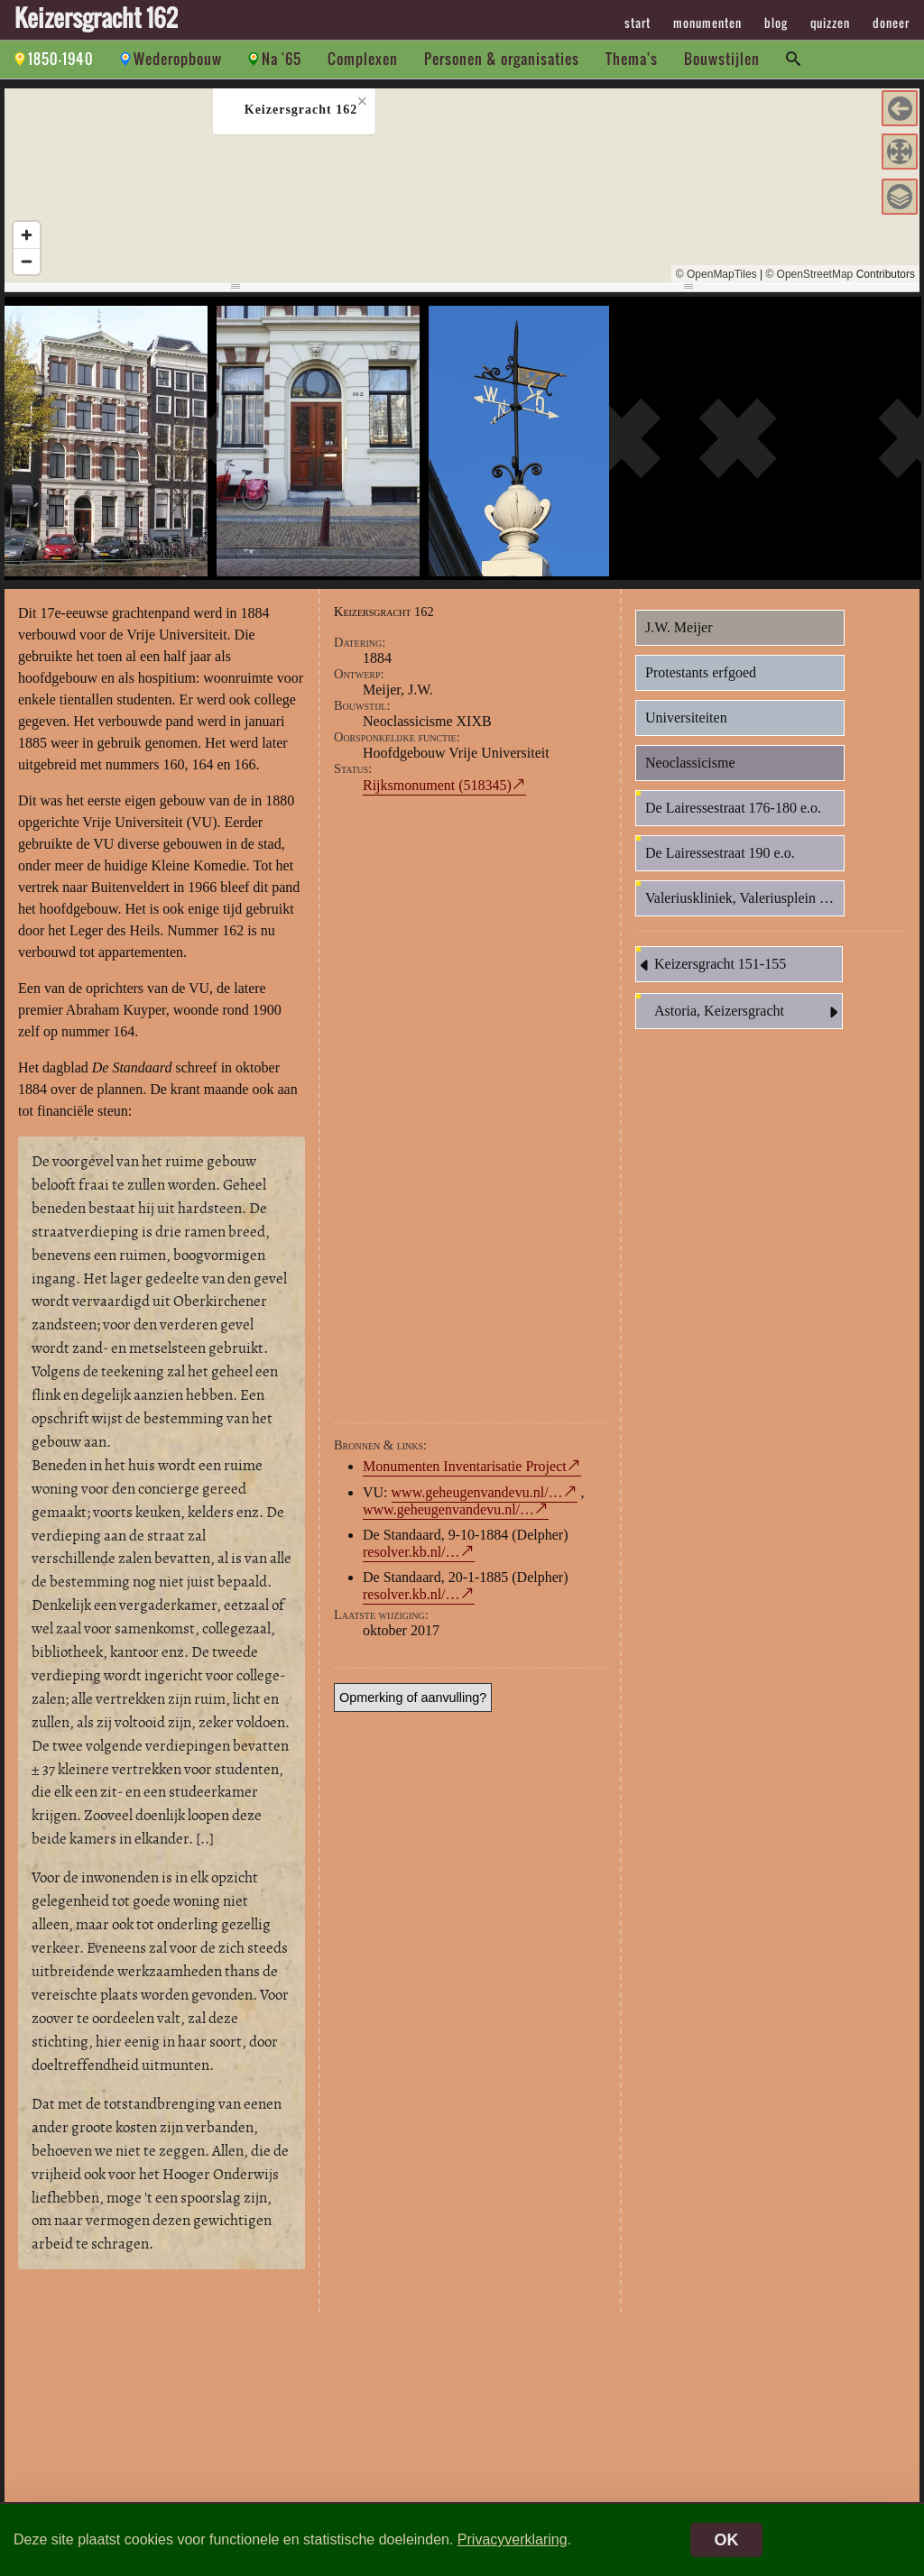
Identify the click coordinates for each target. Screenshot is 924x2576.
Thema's (631, 59)
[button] (900, 108)
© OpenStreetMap (809, 274)
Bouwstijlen (722, 59)
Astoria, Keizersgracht (748, 1012)
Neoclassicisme (690, 762)
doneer (891, 23)
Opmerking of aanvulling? (412, 1697)
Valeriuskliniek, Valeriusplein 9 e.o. (745, 898)
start (637, 23)
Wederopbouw (178, 59)
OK (727, 2540)
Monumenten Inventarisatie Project (465, 1466)
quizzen (830, 23)
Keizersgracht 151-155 (711, 965)
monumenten (707, 23)
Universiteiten (686, 717)
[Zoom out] (27, 261)
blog (776, 23)
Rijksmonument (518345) (437, 785)
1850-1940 (61, 59)
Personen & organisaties (501, 59)
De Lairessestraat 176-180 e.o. (733, 807)
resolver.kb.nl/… (411, 1551)
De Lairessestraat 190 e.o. (720, 852)
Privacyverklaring (512, 2539)
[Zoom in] (27, 235)
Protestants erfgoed (700, 672)
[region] (462, 185)
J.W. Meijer (679, 627)
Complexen (363, 59)
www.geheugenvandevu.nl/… (477, 1492)
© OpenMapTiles (716, 274)
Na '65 (281, 59)
